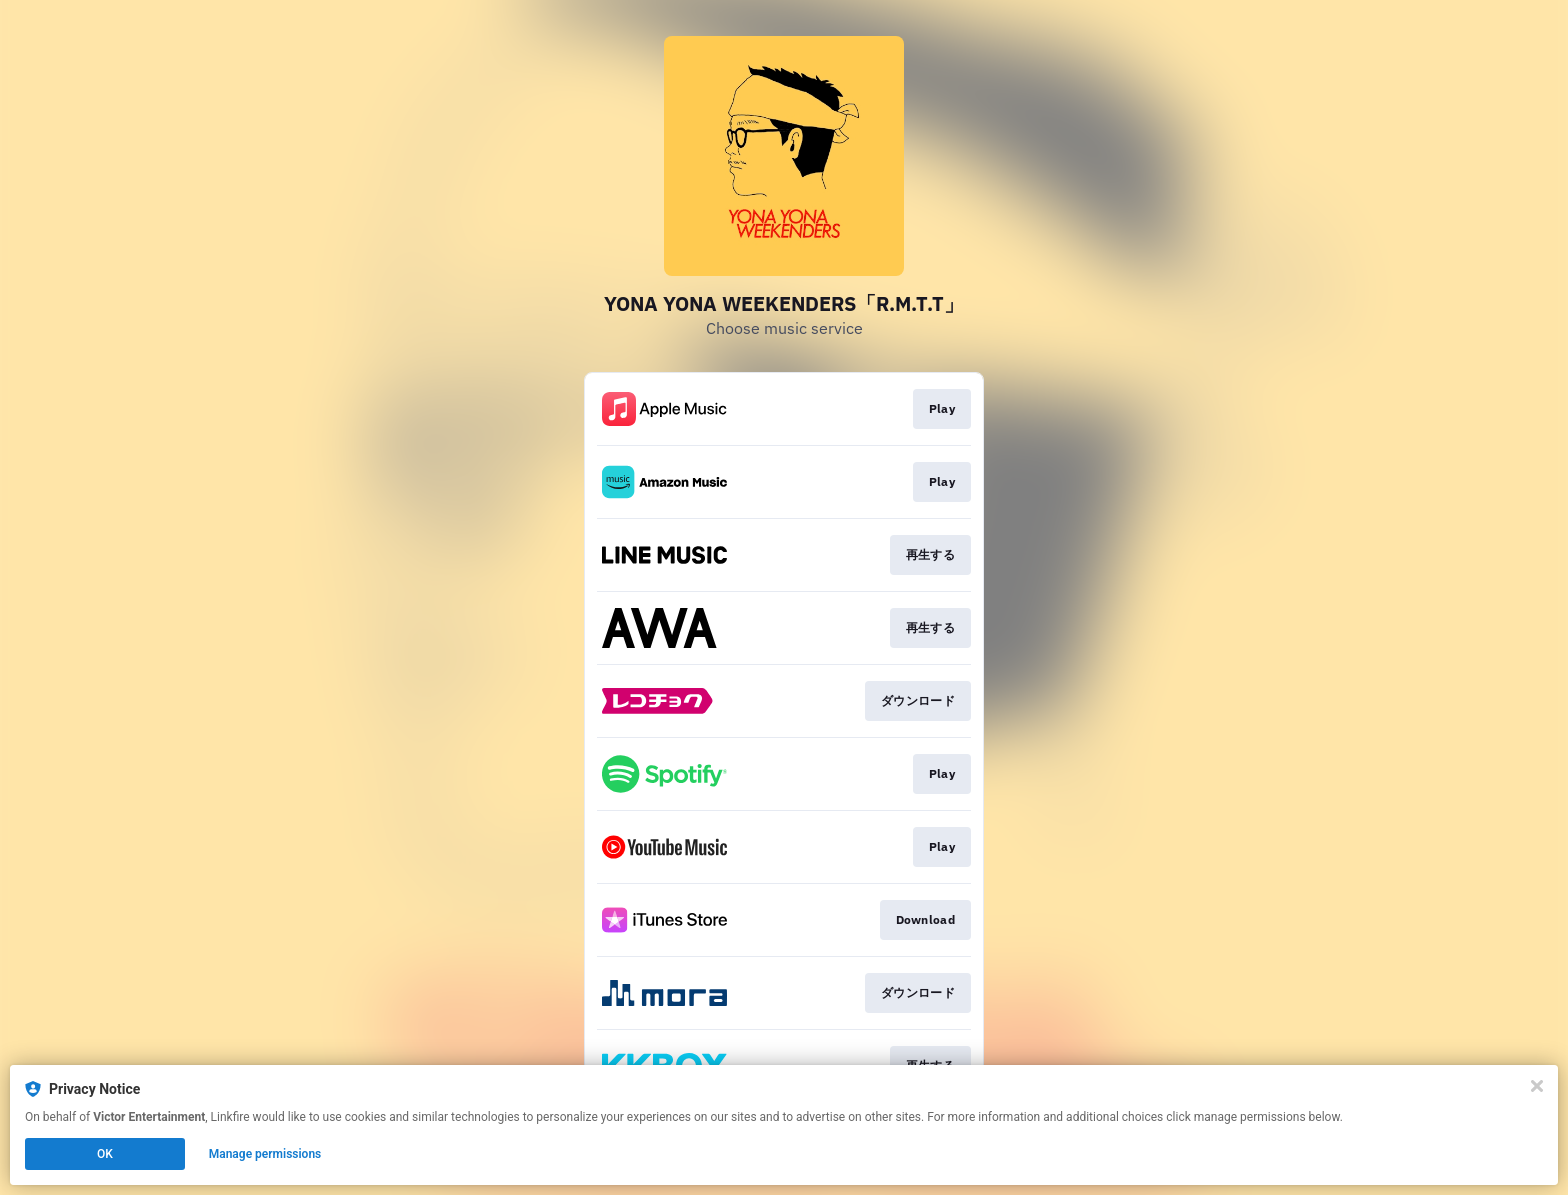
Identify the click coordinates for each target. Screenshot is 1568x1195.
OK (105, 1154)
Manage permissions (265, 1154)
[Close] (1537, 1086)
